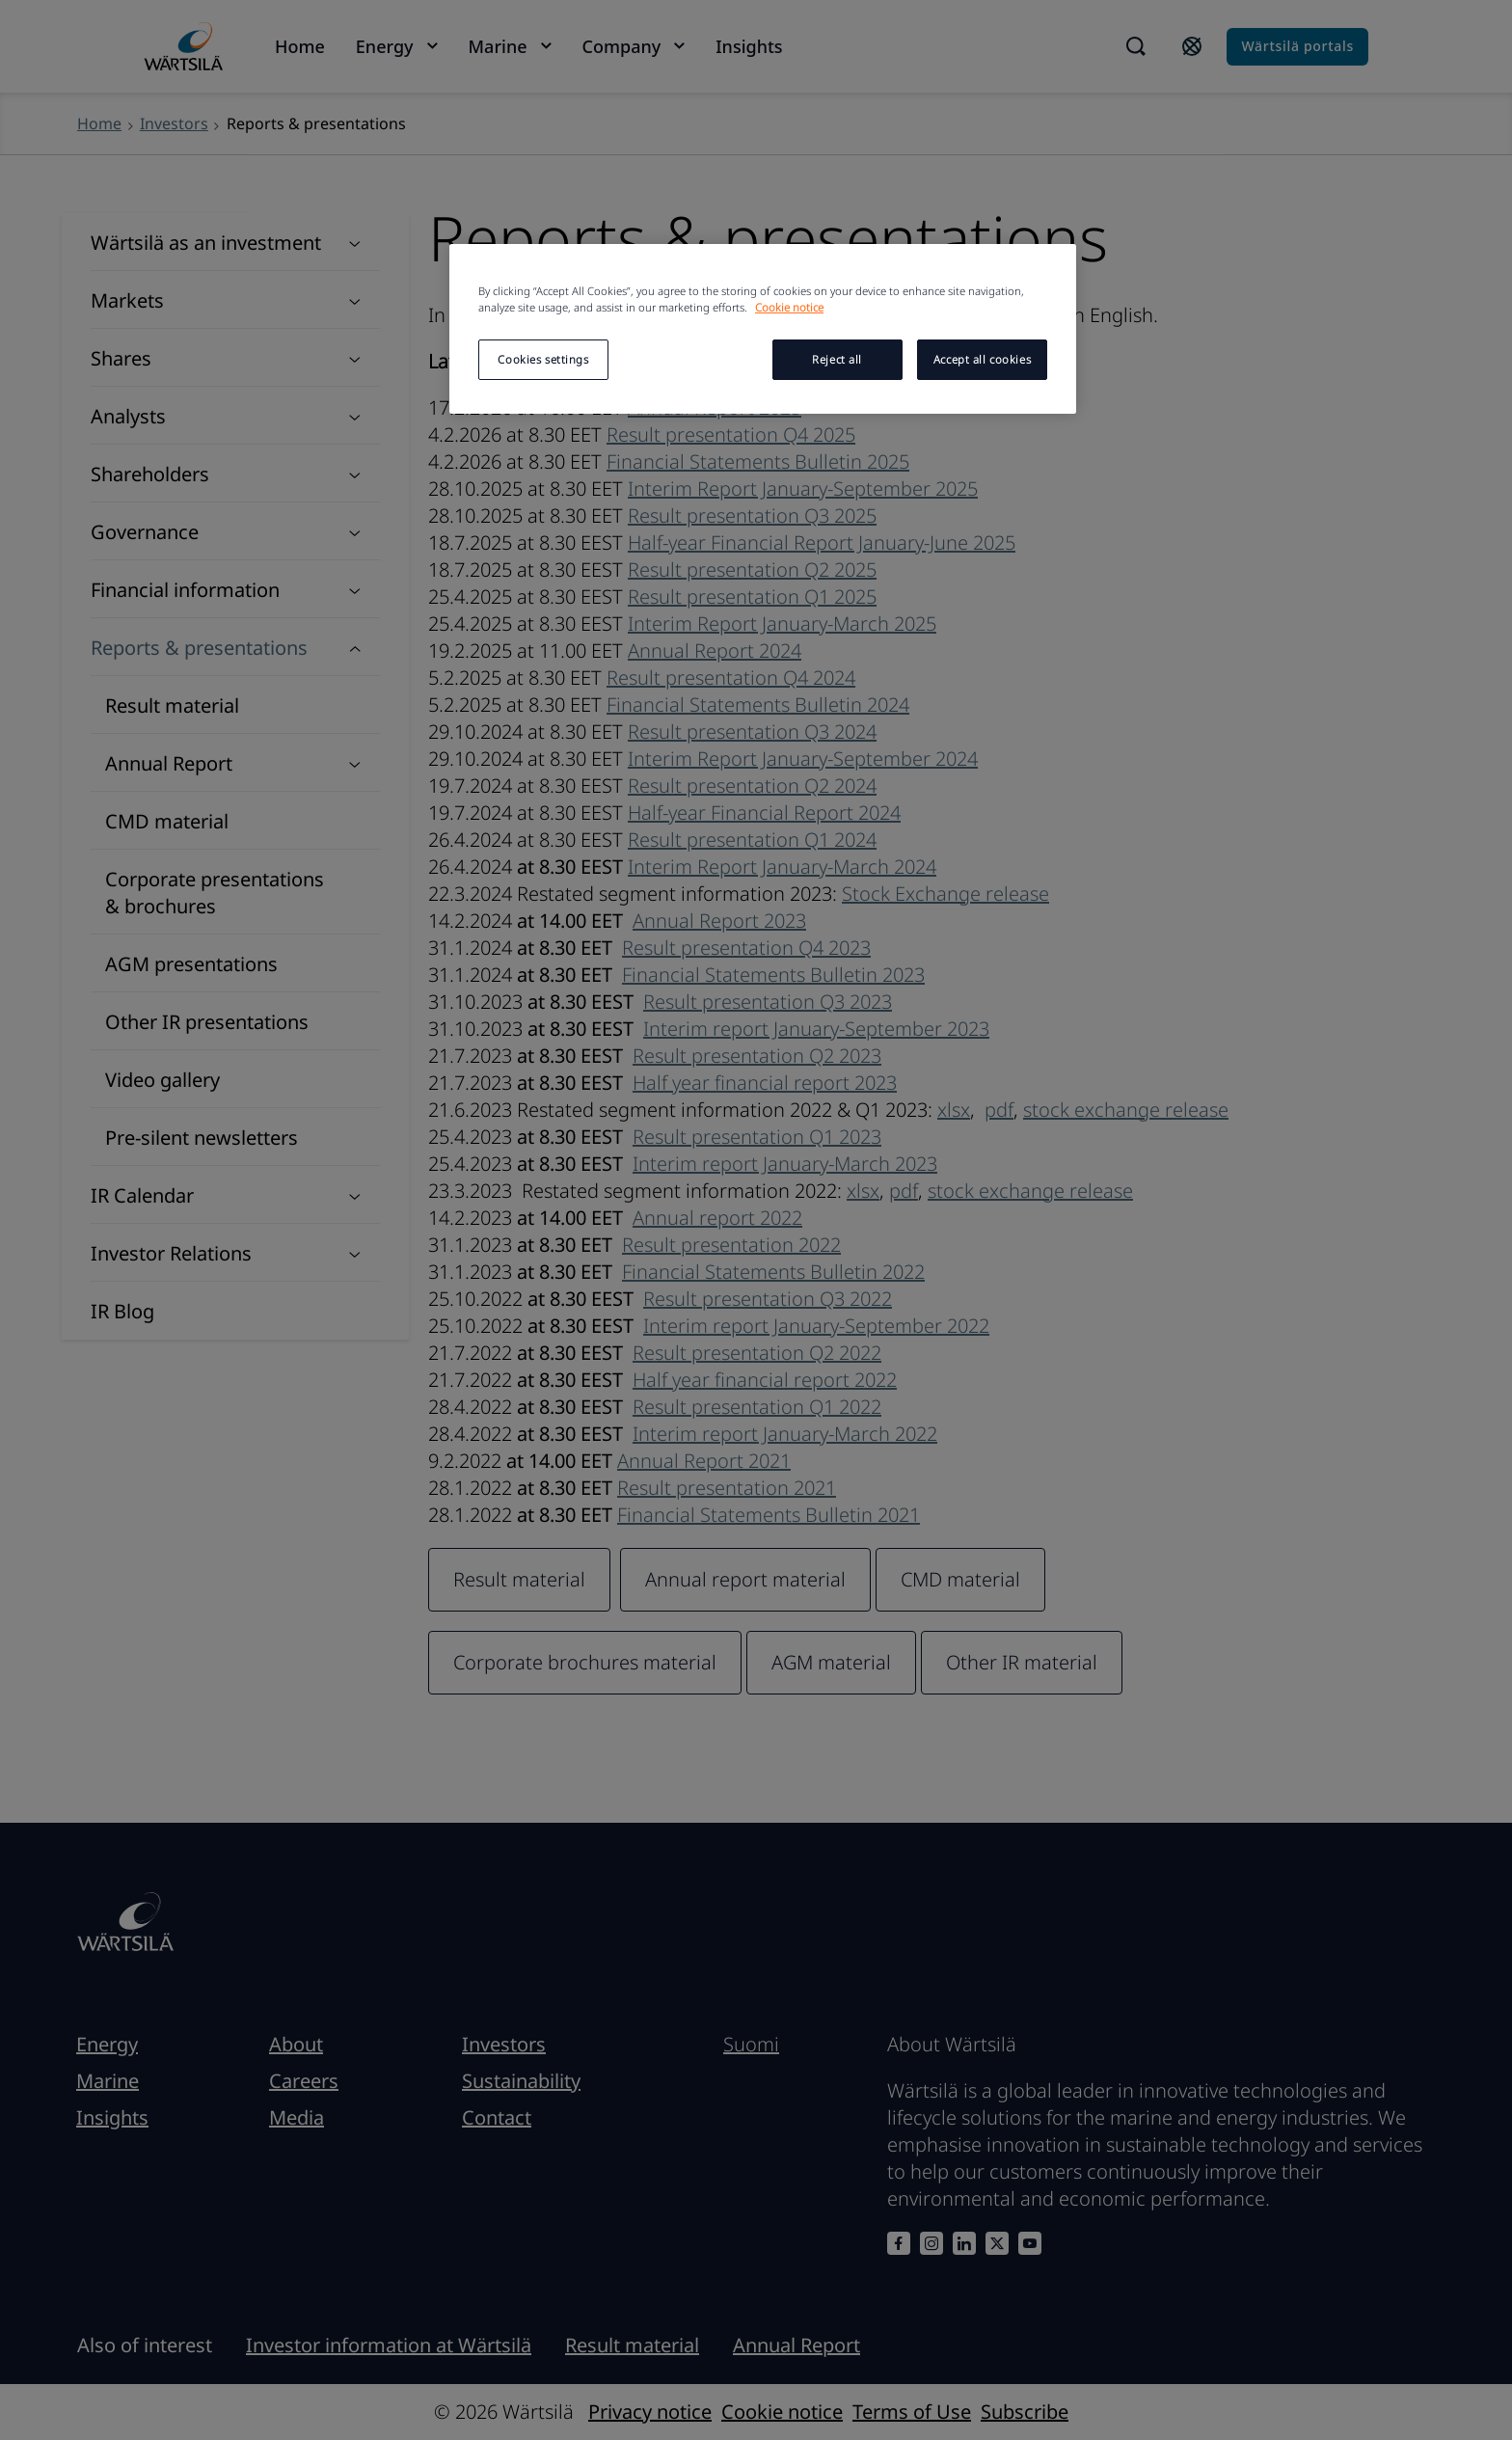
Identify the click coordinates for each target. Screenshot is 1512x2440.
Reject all (837, 359)
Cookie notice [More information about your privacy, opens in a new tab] (789, 307)
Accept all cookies (982, 359)
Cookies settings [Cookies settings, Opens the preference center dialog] (543, 359)
